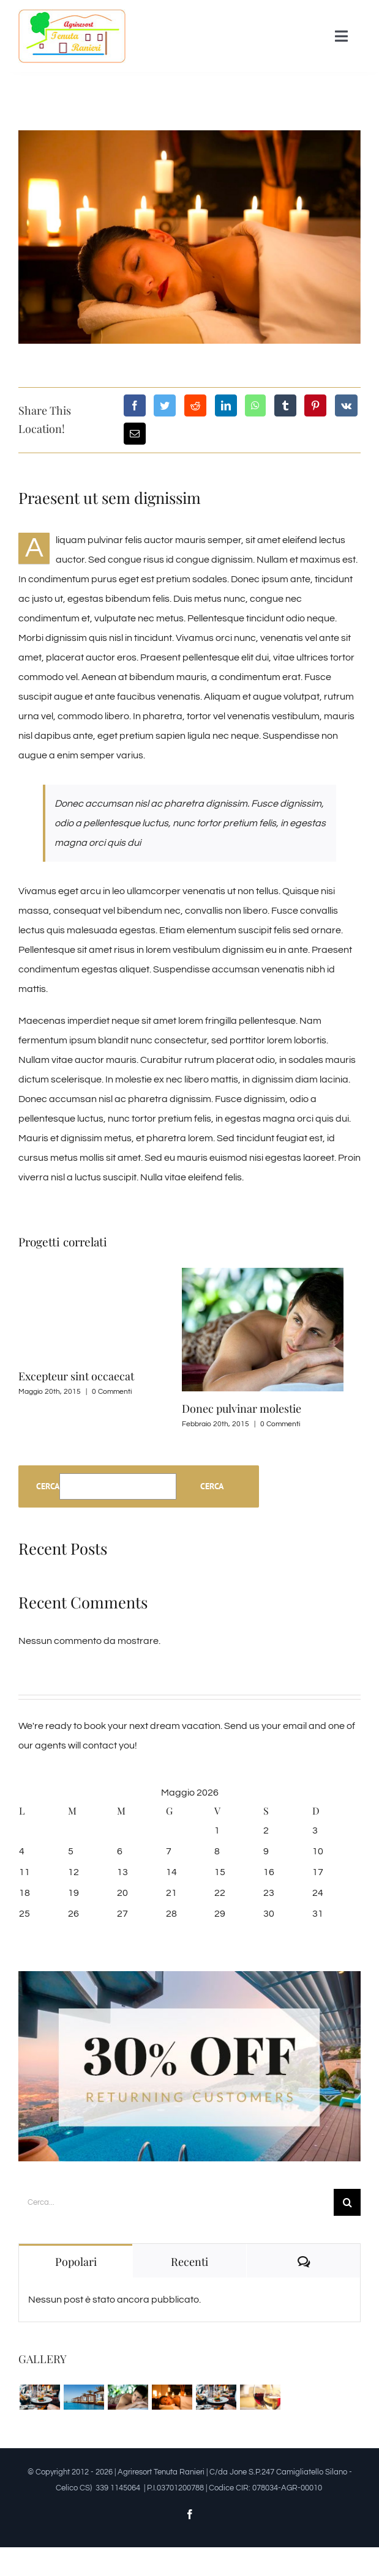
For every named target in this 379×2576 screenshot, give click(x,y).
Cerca (47, 1486)
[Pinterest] (315, 405)
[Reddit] (195, 405)
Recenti (189, 2261)
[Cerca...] (176, 2202)
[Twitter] (165, 405)
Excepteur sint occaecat (76, 1376)
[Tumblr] (285, 405)
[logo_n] (72, 14)
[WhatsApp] (255, 405)
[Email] (135, 434)
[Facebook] (135, 405)
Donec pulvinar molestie (241, 1408)
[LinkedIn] (226, 405)
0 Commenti (112, 1392)
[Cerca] (347, 2202)
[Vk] (346, 405)
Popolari (76, 2261)
